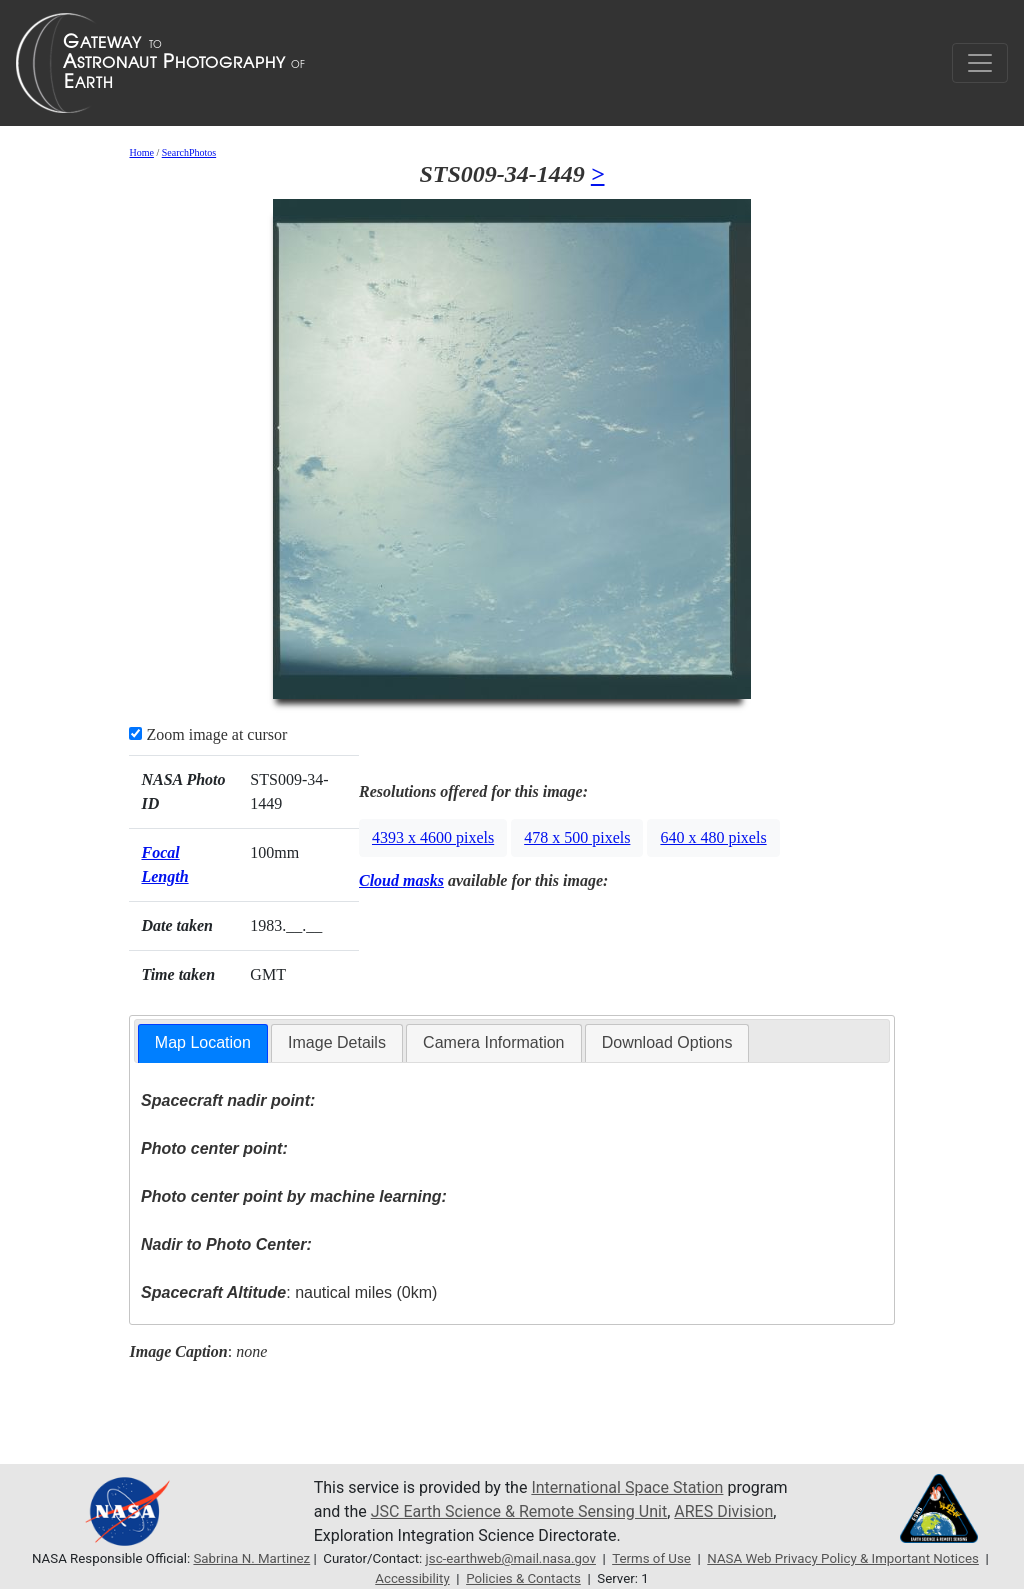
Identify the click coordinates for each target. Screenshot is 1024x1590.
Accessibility (412, 1578)
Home (141, 152)
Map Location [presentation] (203, 1042)
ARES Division (723, 1511)
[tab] (203, 1043)
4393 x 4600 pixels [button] (433, 837)
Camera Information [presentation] (493, 1042)
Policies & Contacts (523, 1578)
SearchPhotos (189, 152)
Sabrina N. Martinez (251, 1558)
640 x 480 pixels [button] (713, 837)
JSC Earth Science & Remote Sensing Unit (519, 1511)
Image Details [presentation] (337, 1042)
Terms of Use (651, 1558)
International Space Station (627, 1487)
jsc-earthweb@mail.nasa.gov (511, 1558)
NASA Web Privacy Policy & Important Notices (843, 1558)
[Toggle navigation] (980, 63)
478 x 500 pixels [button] (577, 837)
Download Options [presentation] (667, 1042)
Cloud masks (401, 880)
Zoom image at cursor (208, 734)
